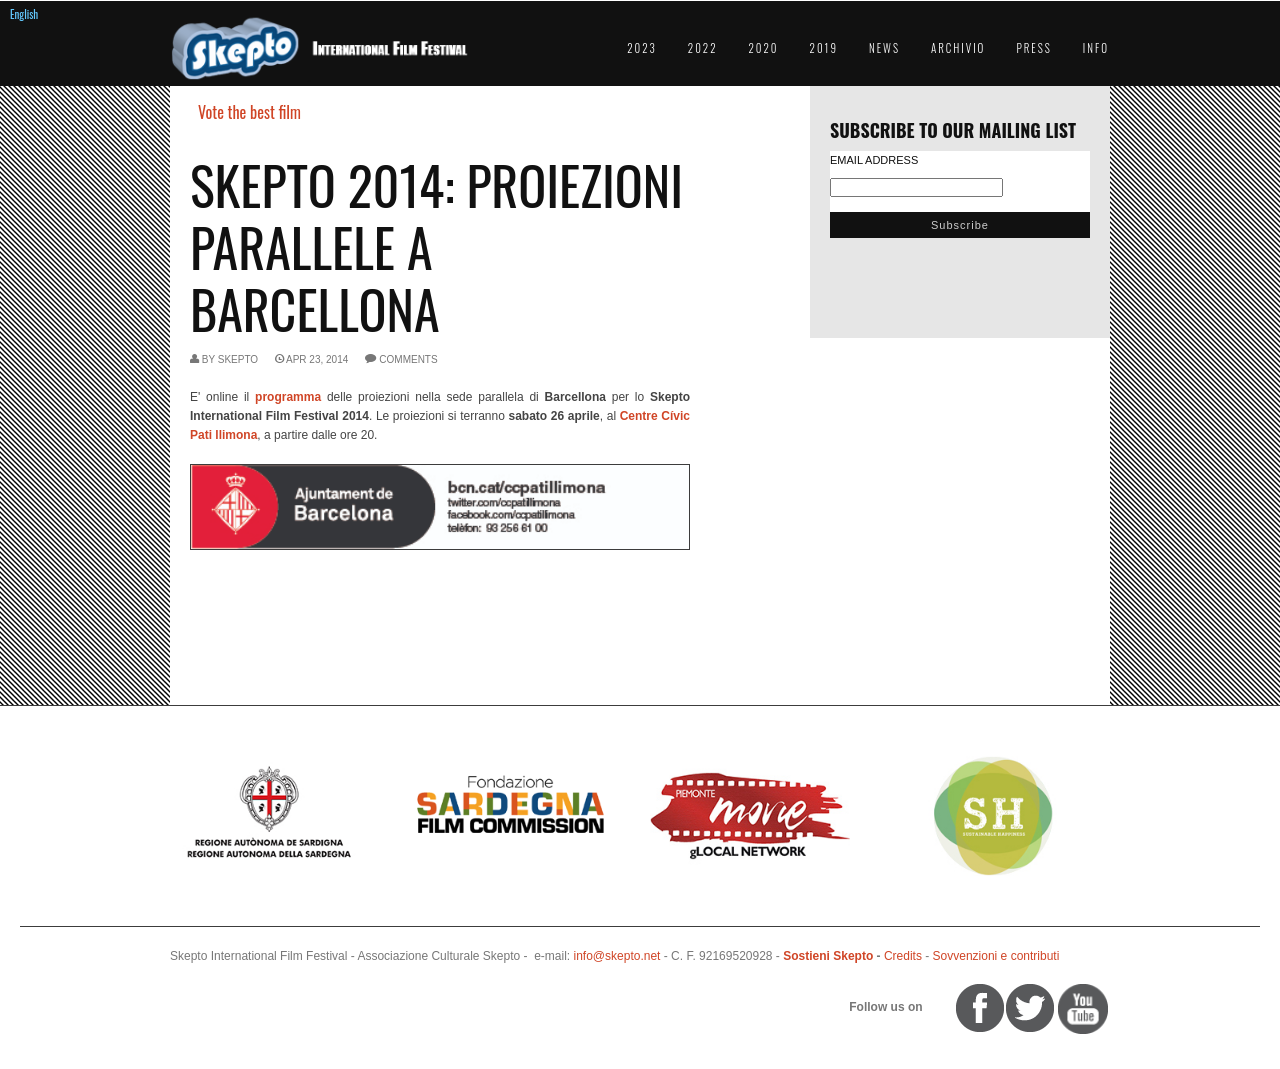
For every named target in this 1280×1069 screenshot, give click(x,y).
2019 (824, 48)
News (884, 48)
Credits (903, 956)
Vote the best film (249, 112)
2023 (642, 48)
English (24, 14)
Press (1033, 48)
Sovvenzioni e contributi (996, 956)
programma (288, 397)
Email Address (874, 160)
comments (408, 359)
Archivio (958, 48)
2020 (764, 48)
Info (1096, 48)
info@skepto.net (617, 956)
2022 (703, 48)
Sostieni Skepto (828, 956)
